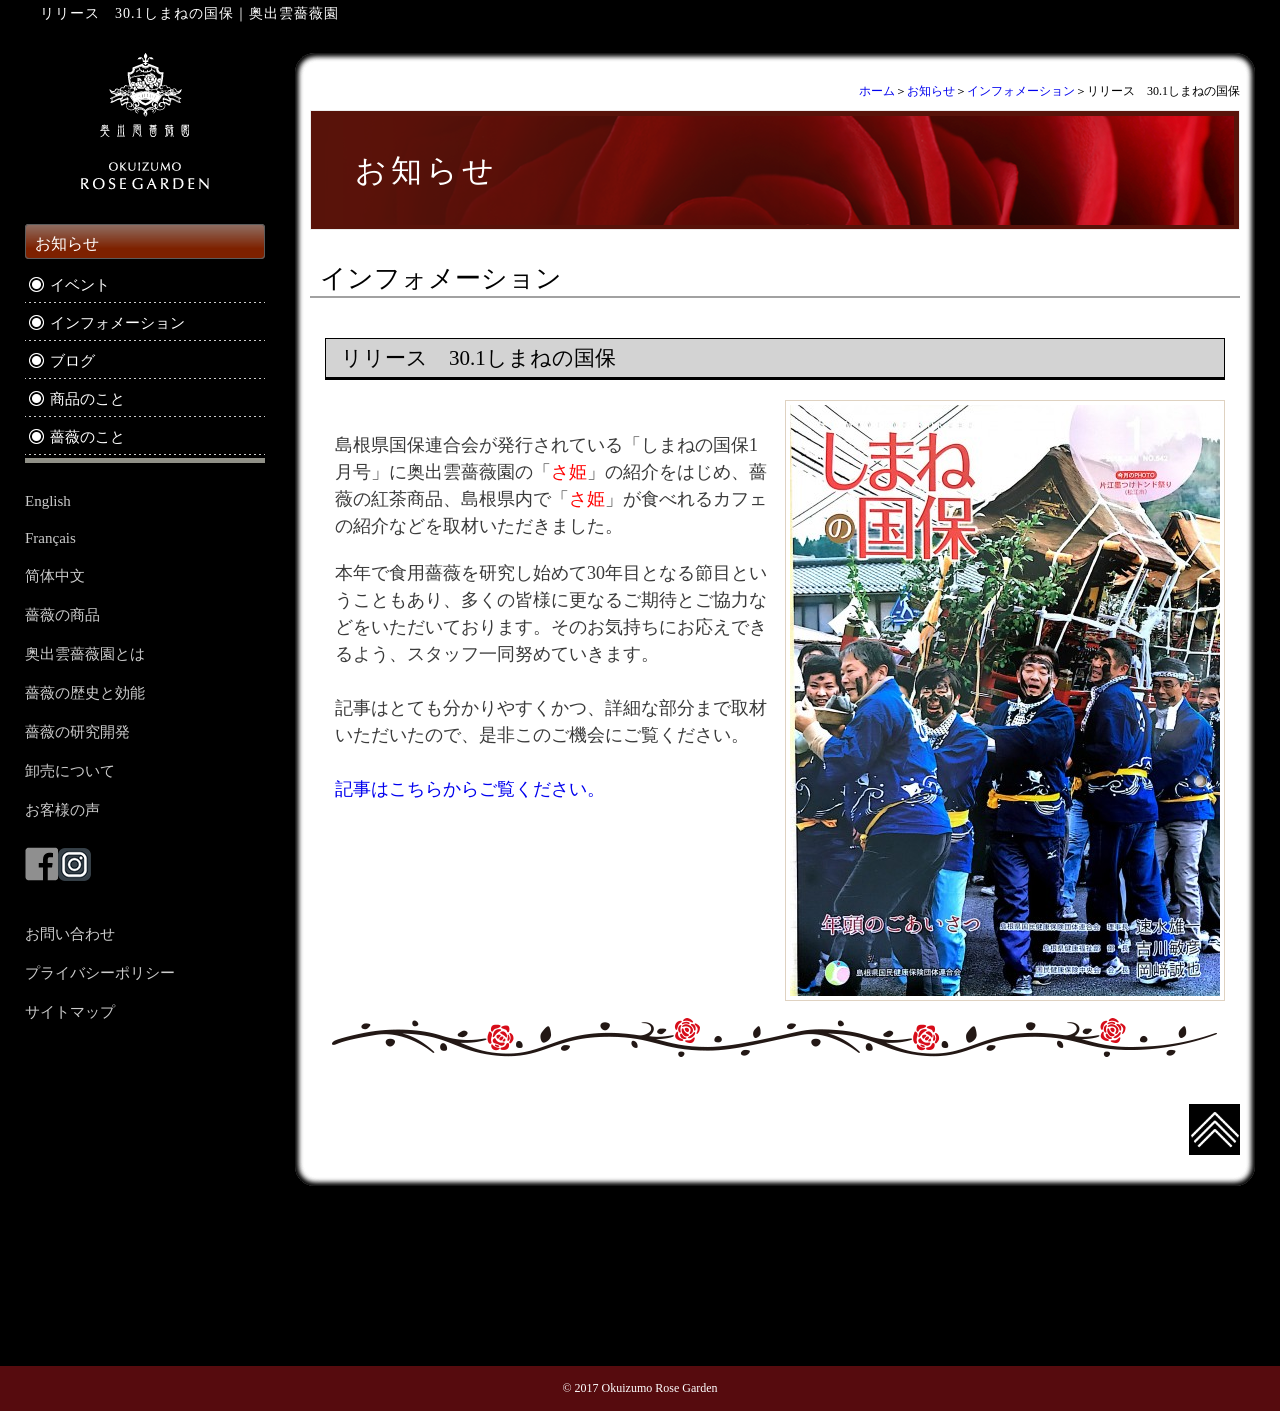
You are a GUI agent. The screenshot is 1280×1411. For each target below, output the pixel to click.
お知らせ (931, 91)
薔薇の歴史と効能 (85, 693)
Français (50, 538)
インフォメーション (1021, 91)
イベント (80, 285)
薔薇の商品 (62, 615)
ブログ (72, 361)
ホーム (877, 91)
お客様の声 (62, 810)
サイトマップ (70, 1012)
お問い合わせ (70, 934)
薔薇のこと (87, 437)
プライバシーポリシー (100, 973)
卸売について (70, 771)
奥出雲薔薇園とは (85, 654)
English (48, 501)
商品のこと (87, 399)
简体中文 (55, 576)
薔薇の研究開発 (77, 732)
